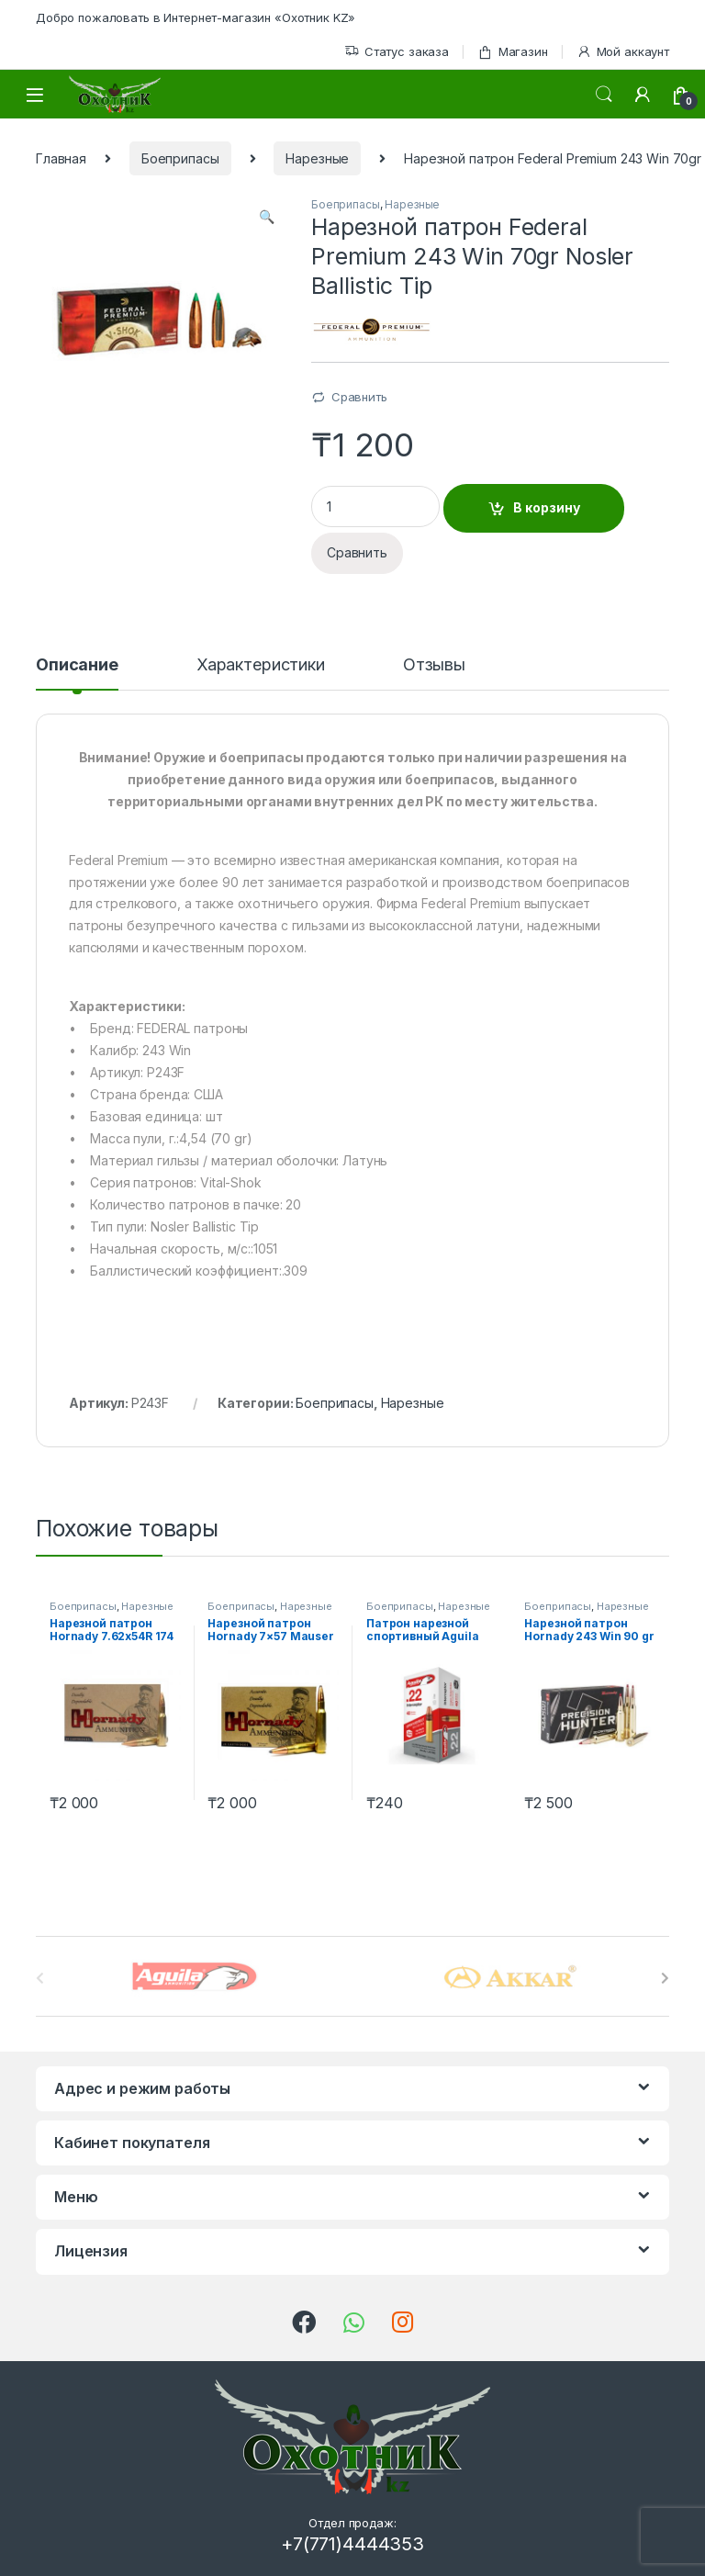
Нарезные (317, 158)
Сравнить (359, 396)
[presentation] (665, 1978)
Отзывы (434, 665)
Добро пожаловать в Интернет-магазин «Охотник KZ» (195, 17)
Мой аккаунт (622, 52)
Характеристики (260, 665)
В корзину (546, 507)
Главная (61, 158)
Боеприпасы (180, 158)
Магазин (512, 52)
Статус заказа (396, 52)
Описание (77, 665)
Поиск (604, 94)
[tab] (77, 673)
